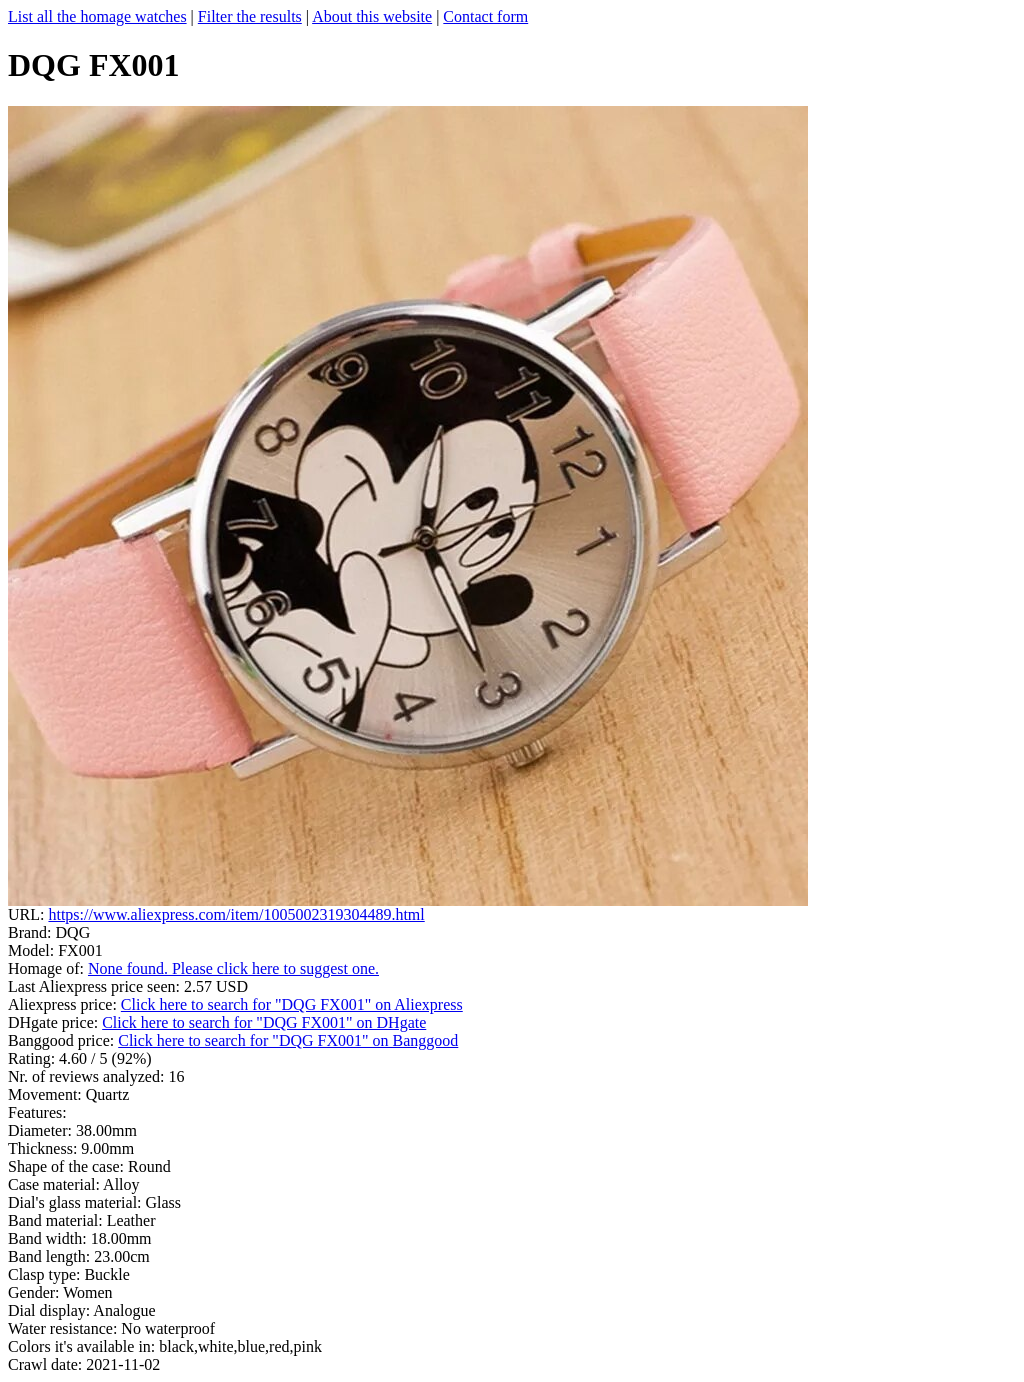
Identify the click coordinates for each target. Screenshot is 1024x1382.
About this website (372, 16)
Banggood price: (63, 1040)
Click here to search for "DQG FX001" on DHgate (264, 1022)
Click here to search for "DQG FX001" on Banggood (288, 1040)
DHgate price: (55, 1022)
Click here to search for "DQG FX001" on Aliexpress (292, 1004)
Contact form (485, 16)
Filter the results (250, 16)
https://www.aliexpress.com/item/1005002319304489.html (236, 914)
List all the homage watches (97, 16)
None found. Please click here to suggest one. (233, 968)
